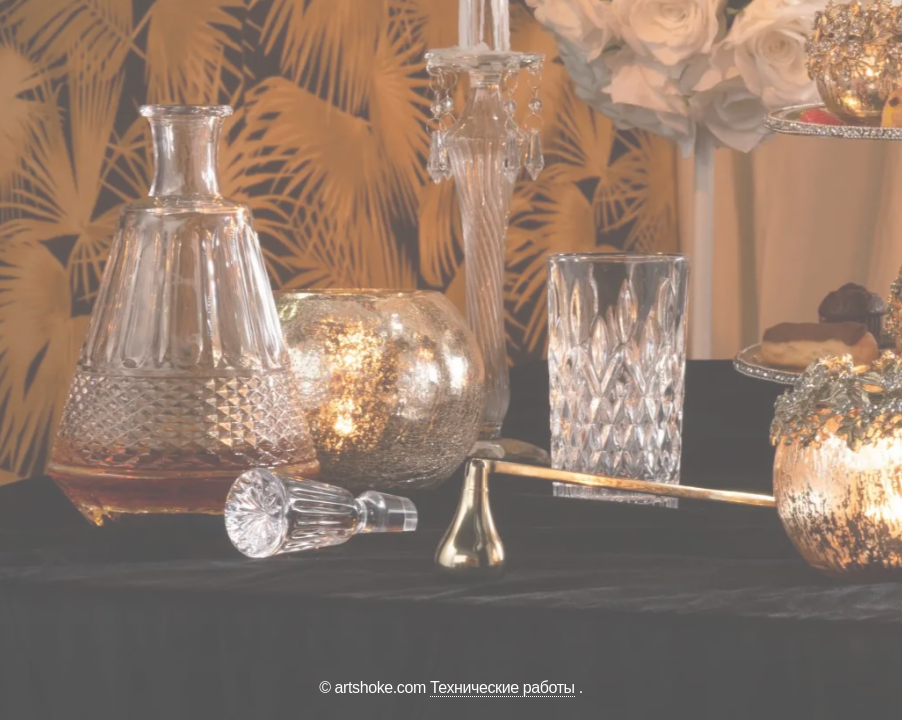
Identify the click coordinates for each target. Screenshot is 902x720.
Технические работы (502, 687)
